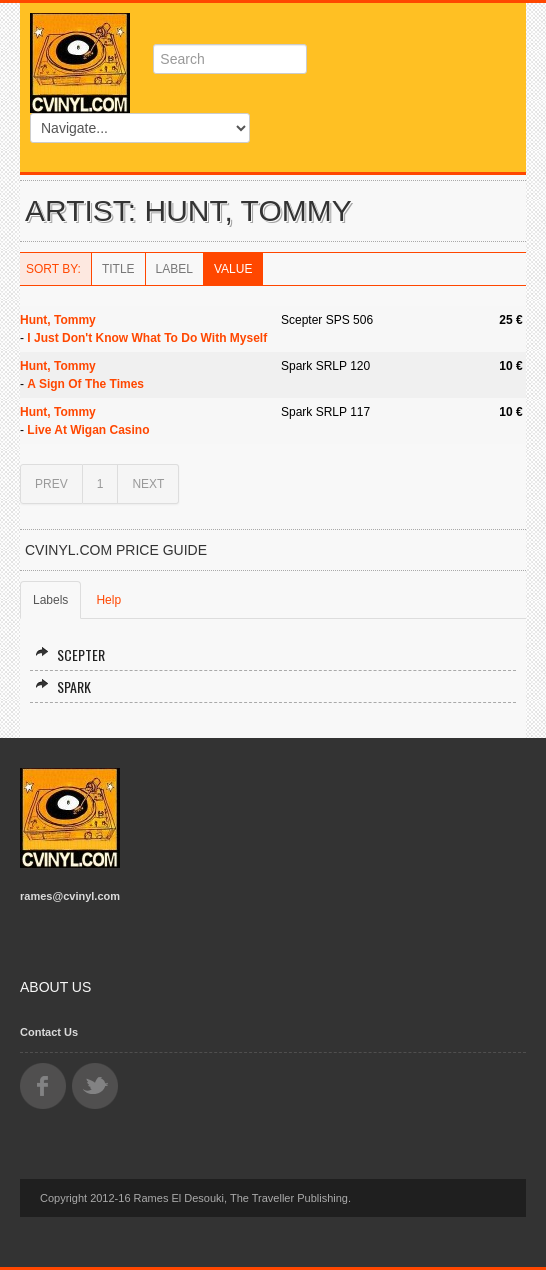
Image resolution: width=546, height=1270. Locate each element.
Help (108, 600)
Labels (50, 600)
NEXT (148, 484)
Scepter (70, 654)
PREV (51, 484)
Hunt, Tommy (58, 320)
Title (118, 269)
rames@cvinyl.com (70, 896)
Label (174, 269)
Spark (63, 686)
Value (233, 269)
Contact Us (49, 1032)
